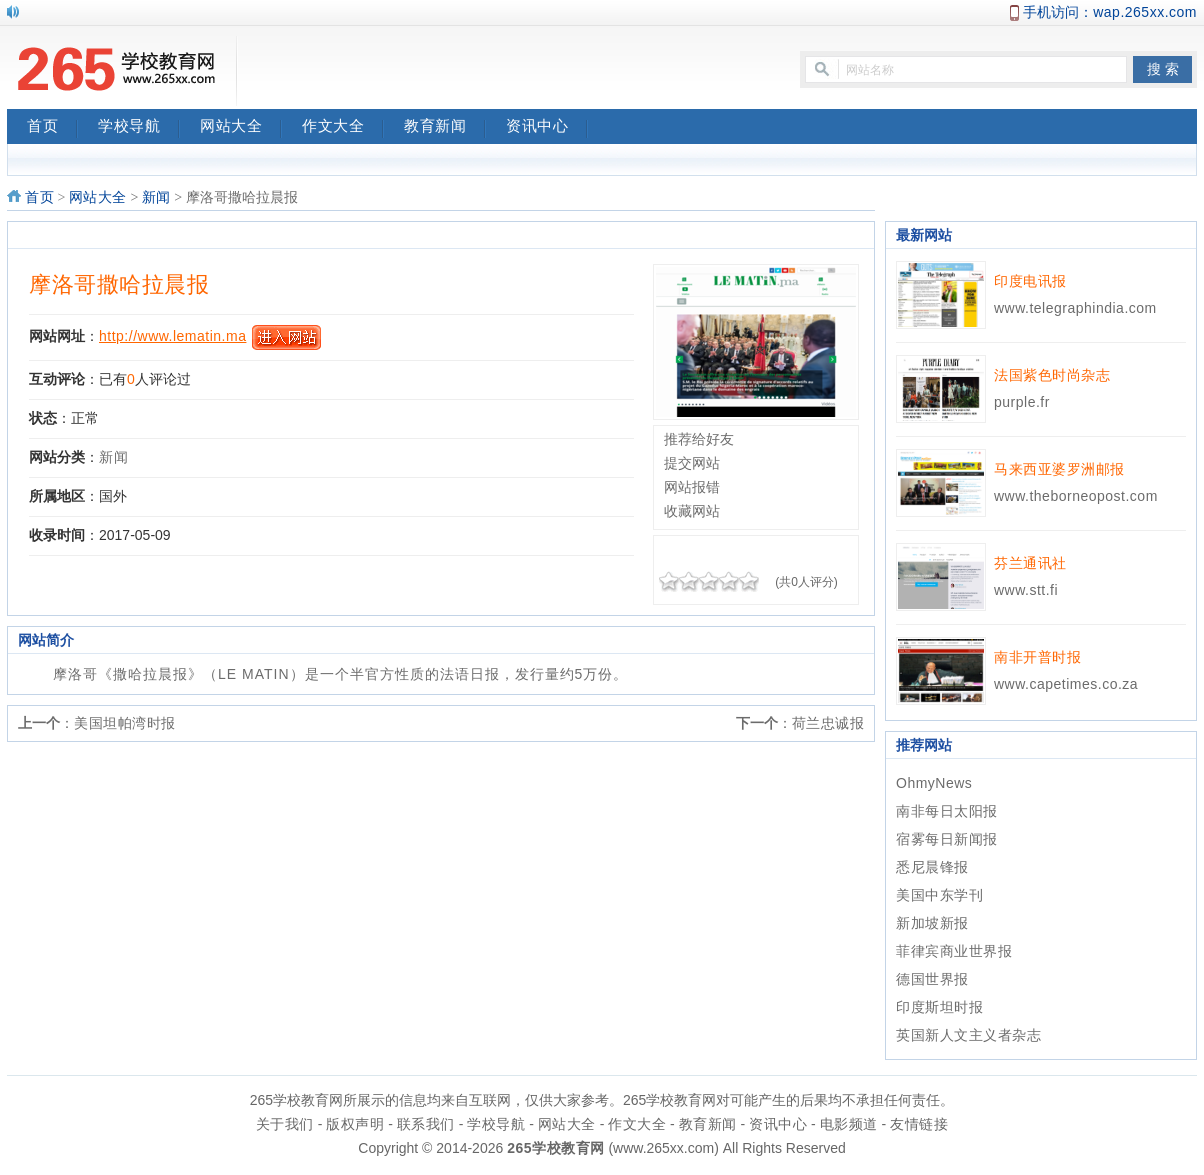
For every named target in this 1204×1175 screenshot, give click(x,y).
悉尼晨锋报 (932, 867)
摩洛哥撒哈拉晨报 (119, 284)
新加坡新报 (932, 923)
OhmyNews (934, 783)
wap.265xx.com (1145, 12)
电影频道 (849, 1124)
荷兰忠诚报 (828, 723)
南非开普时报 (1037, 657)
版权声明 (355, 1124)
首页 (52, 128)
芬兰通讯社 (1030, 563)
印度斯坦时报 (939, 1007)
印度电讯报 (1030, 281)
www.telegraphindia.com (1075, 308)
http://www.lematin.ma (172, 336)
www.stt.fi (1026, 590)
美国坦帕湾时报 (125, 723)
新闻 (156, 197)
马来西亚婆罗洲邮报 (1059, 469)
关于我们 (285, 1124)
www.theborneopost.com (1076, 496)
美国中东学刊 (939, 895)
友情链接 (919, 1124)
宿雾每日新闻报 (947, 839)
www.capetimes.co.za (1066, 684)
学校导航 (139, 128)
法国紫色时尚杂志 (1052, 375)
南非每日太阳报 (947, 811)
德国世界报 (932, 979)
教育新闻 (445, 128)
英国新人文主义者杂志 (968, 1035)
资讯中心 (547, 128)
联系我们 (426, 1124)
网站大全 (241, 128)
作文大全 (343, 128)
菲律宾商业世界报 (954, 951)
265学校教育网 (555, 1148)
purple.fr (1022, 402)
